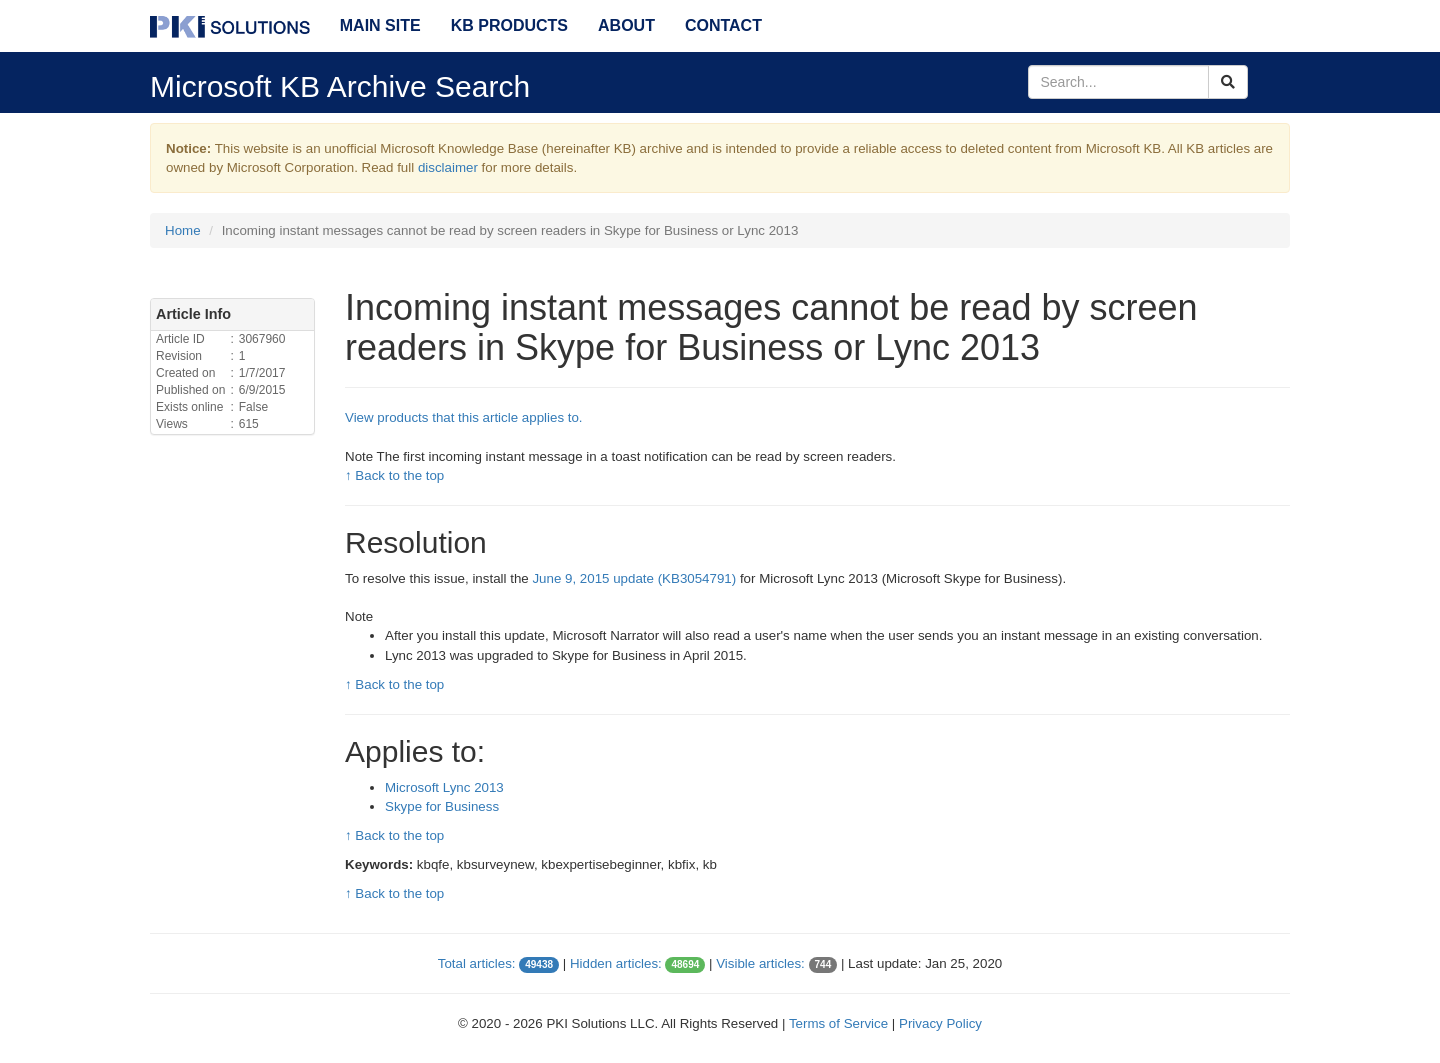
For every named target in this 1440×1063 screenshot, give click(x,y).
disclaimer (448, 167)
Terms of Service (838, 1023)
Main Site (380, 25)
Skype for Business (442, 806)
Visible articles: (760, 963)
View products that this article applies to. (464, 417)
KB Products (509, 25)
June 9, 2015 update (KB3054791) (634, 578)
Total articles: (477, 963)
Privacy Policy (940, 1023)
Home (183, 230)
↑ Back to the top (394, 475)
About (626, 25)
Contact (723, 25)
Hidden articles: (616, 963)
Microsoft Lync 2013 (444, 787)
